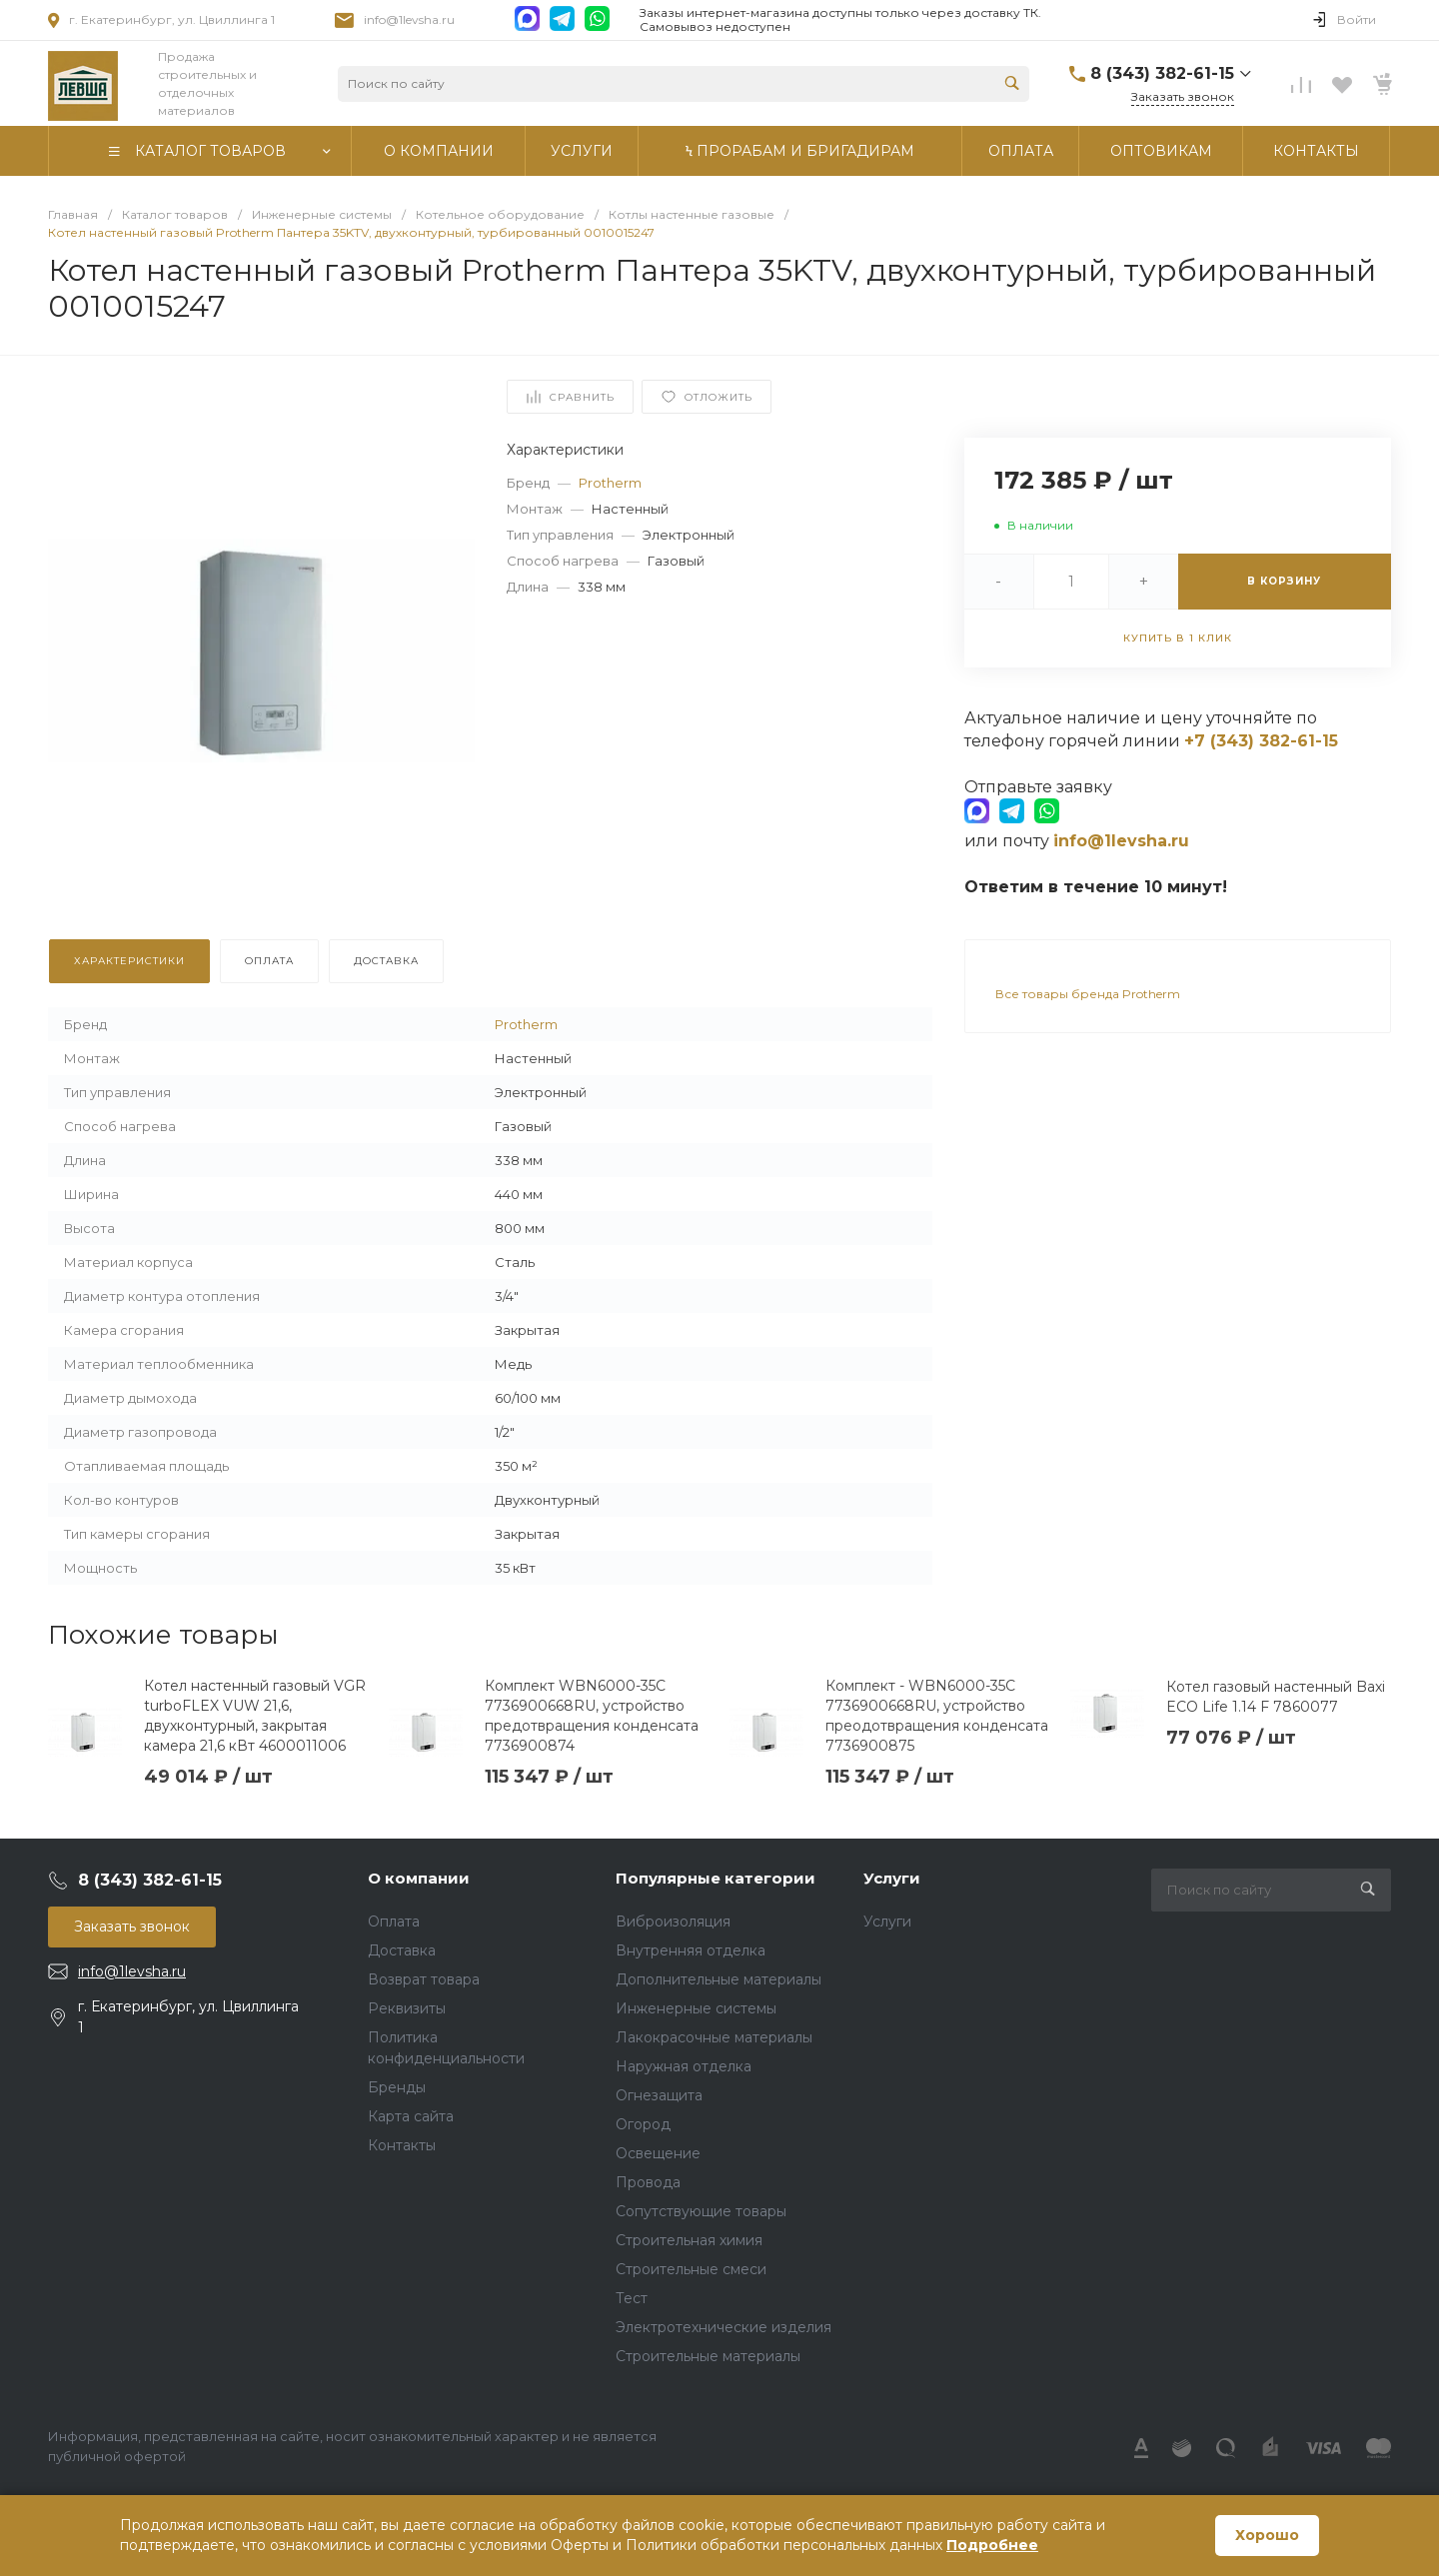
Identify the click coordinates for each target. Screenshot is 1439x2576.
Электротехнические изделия (723, 2327)
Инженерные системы (696, 2008)
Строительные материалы (708, 2356)
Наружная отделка (683, 2066)
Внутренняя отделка (690, 1950)
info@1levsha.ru (409, 19)
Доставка (402, 1950)
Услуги (891, 1878)
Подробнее (992, 2545)
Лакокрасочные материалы (714, 2037)
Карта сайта (411, 2116)
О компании (419, 1878)
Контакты (402, 2145)
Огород (643, 2124)
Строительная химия (689, 2240)
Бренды (397, 2087)
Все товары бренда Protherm (1087, 993)
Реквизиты (407, 2008)
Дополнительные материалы (718, 1979)
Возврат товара (424, 1979)
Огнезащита (659, 2095)
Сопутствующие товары (701, 2211)
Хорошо (1267, 2535)
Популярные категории (715, 1878)
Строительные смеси (691, 2269)
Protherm (610, 483)
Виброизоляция (673, 1922)
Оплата (394, 1922)
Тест (632, 2298)
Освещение (658, 2153)
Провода (648, 2182)
